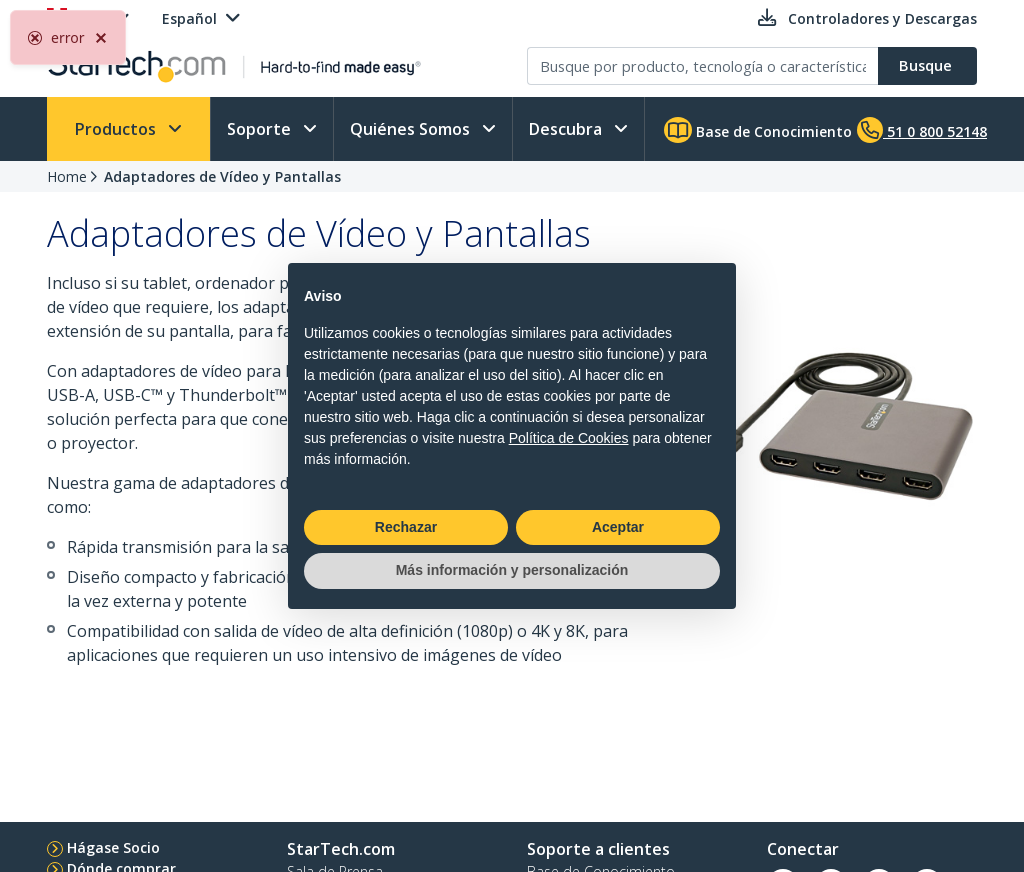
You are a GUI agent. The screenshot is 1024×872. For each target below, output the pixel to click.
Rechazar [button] (406, 527)
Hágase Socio (113, 847)
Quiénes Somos (412, 129)
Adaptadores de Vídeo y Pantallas (222, 176)
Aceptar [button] (618, 527)
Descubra (567, 129)
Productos (117, 129)
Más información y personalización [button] (512, 570)
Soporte (261, 129)
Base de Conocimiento (758, 130)
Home (67, 176)
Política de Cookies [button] (569, 438)
